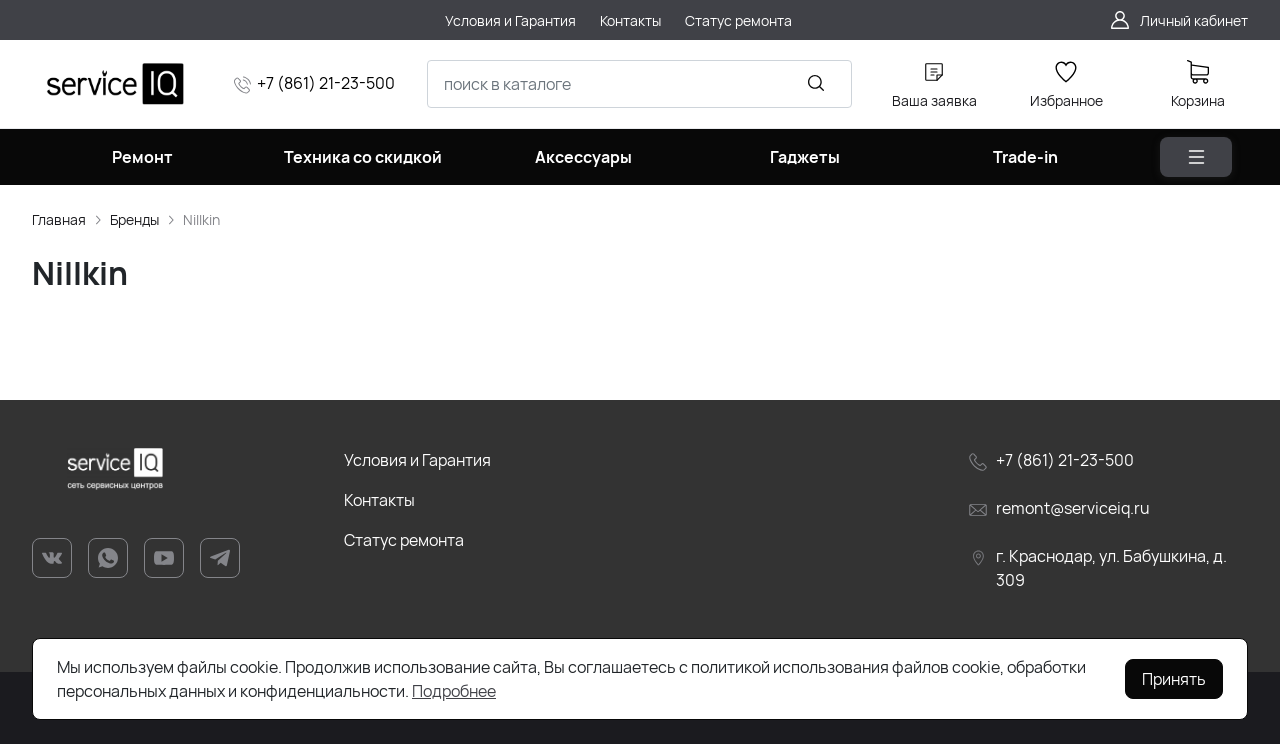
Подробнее (454, 691)
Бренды (134, 219)
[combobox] (639, 84)
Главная (59, 219)
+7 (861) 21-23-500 (326, 83)
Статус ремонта (404, 540)
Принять (1174, 679)
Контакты (379, 500)
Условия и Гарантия (417, 460)
